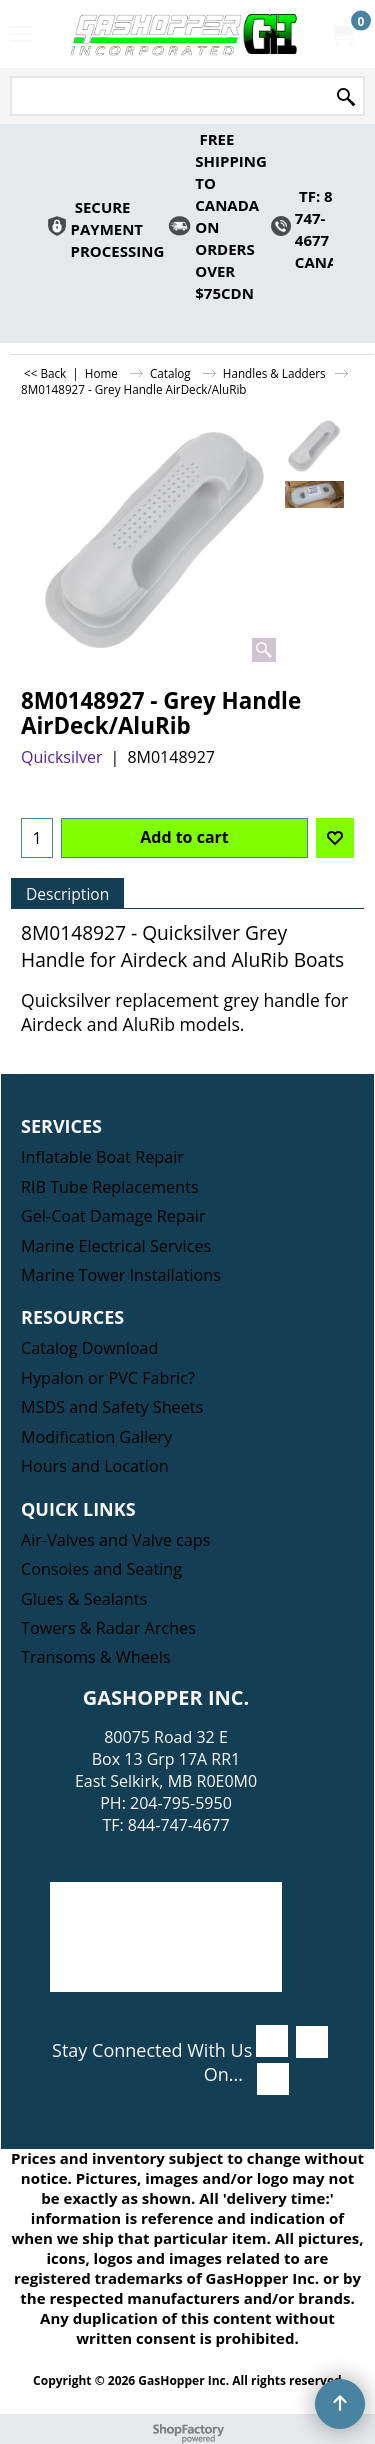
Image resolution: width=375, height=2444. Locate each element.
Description (67, 894)
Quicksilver (62, 757)
